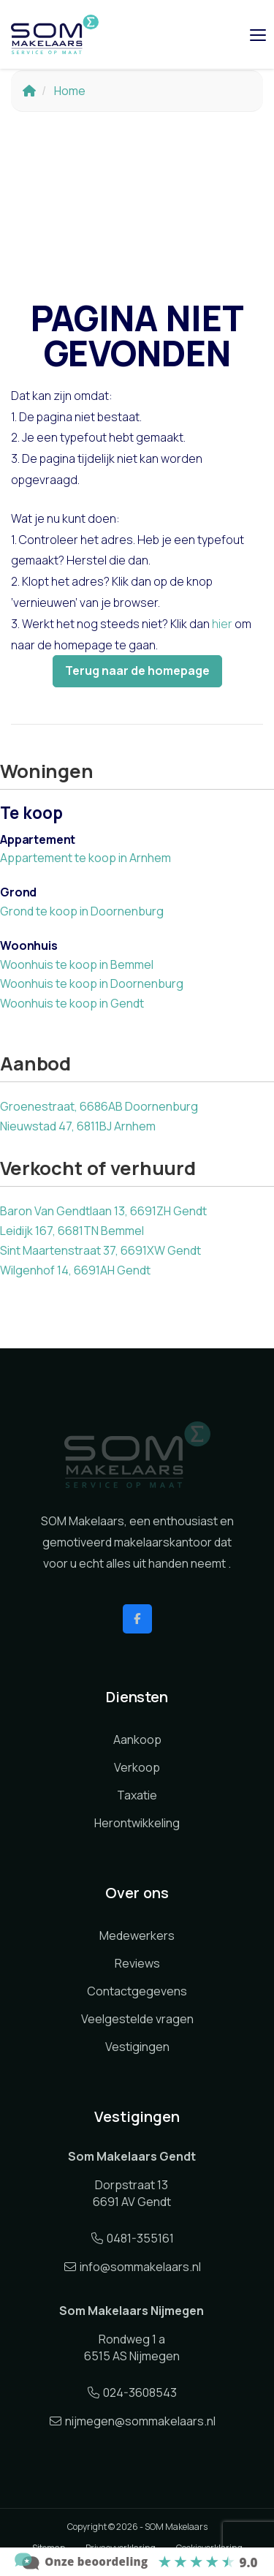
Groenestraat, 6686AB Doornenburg (99, 1106)
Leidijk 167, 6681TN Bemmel (72, 1231)
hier (222, 624)
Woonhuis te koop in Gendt (72, 1003)
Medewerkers (137, 1935)
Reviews (137, 1963)
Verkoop (137, 1767)
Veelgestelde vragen (137, 2019)
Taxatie (137, 1795)
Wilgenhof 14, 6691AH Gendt (75, 1270)
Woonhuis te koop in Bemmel (76, 964)
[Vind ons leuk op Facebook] (137, 1618)
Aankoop (137, 1739)
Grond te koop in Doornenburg (82, 911)
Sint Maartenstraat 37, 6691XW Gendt (100, 1250)
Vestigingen (137, 2047)
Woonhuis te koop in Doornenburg (91, 983)
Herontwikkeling (137, 1823)
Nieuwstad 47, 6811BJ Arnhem (78, 1126)
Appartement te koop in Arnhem (85, 858)
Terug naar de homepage (137, 670)
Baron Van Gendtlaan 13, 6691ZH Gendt (103, 1211)
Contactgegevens (137, 1991)
